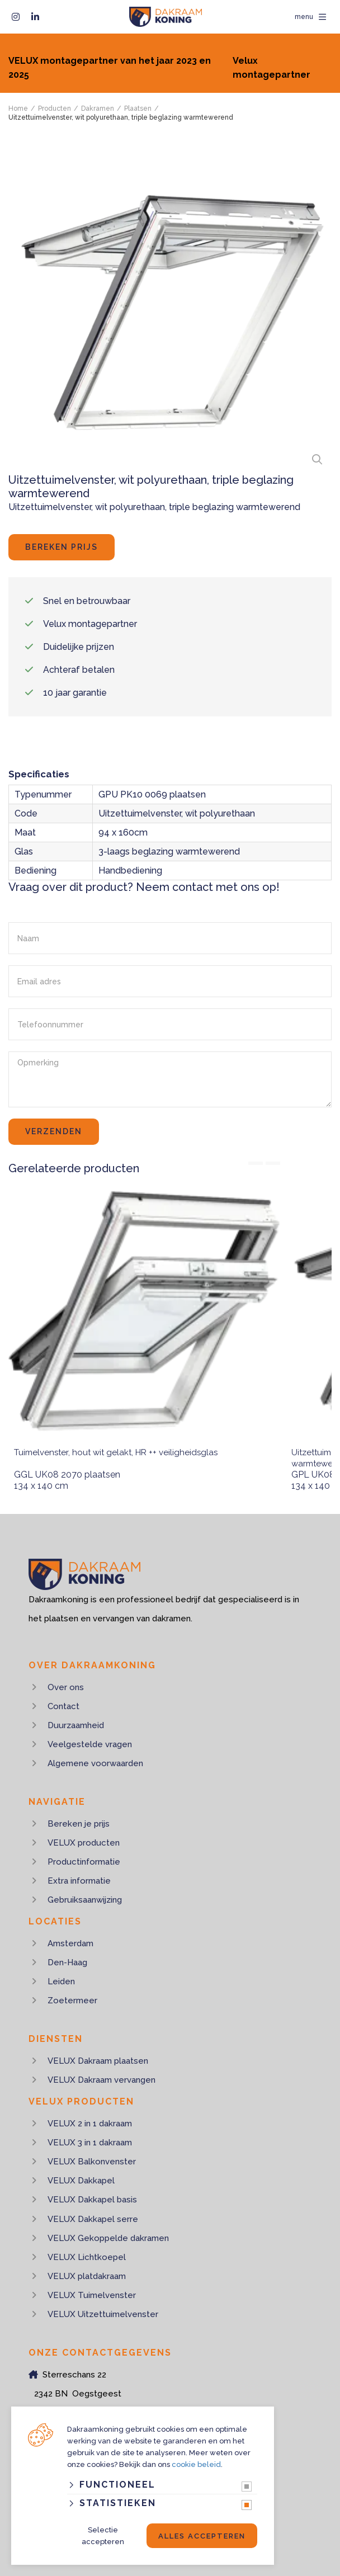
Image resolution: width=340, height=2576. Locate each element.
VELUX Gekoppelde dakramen (108, 2238)
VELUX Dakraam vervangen (101, 2080)
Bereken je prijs (79, 1824)
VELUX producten (84, 1843)
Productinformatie (84, 1862)
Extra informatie (79, 1881)
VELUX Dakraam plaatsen (98, 2061)
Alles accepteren (201, 2536)
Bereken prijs (61, 546)
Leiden (61, 1981)
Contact (63, 1706)
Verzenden (53, 1131)
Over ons (66, 1687)
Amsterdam (70, 1943)
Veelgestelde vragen (90, 1744)
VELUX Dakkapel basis (92, 2200)
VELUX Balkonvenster (92, 2162)
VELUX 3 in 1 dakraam (90, 2143)
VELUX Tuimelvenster (92, 2295)
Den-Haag (67, 1962)
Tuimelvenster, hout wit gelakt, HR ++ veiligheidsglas (116, 1452)
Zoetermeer (72, 2000)
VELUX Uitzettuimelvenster (103, 2314)
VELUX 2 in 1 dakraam (90, 2124)
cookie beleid (196, 2464)
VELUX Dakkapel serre (93, 2219)
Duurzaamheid (76, 1725)
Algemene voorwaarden (95, 1763)
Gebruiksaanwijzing (85, 1900)
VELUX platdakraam (87, 2276)
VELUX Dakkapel (81, 2181)
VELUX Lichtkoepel (87, 2257)
